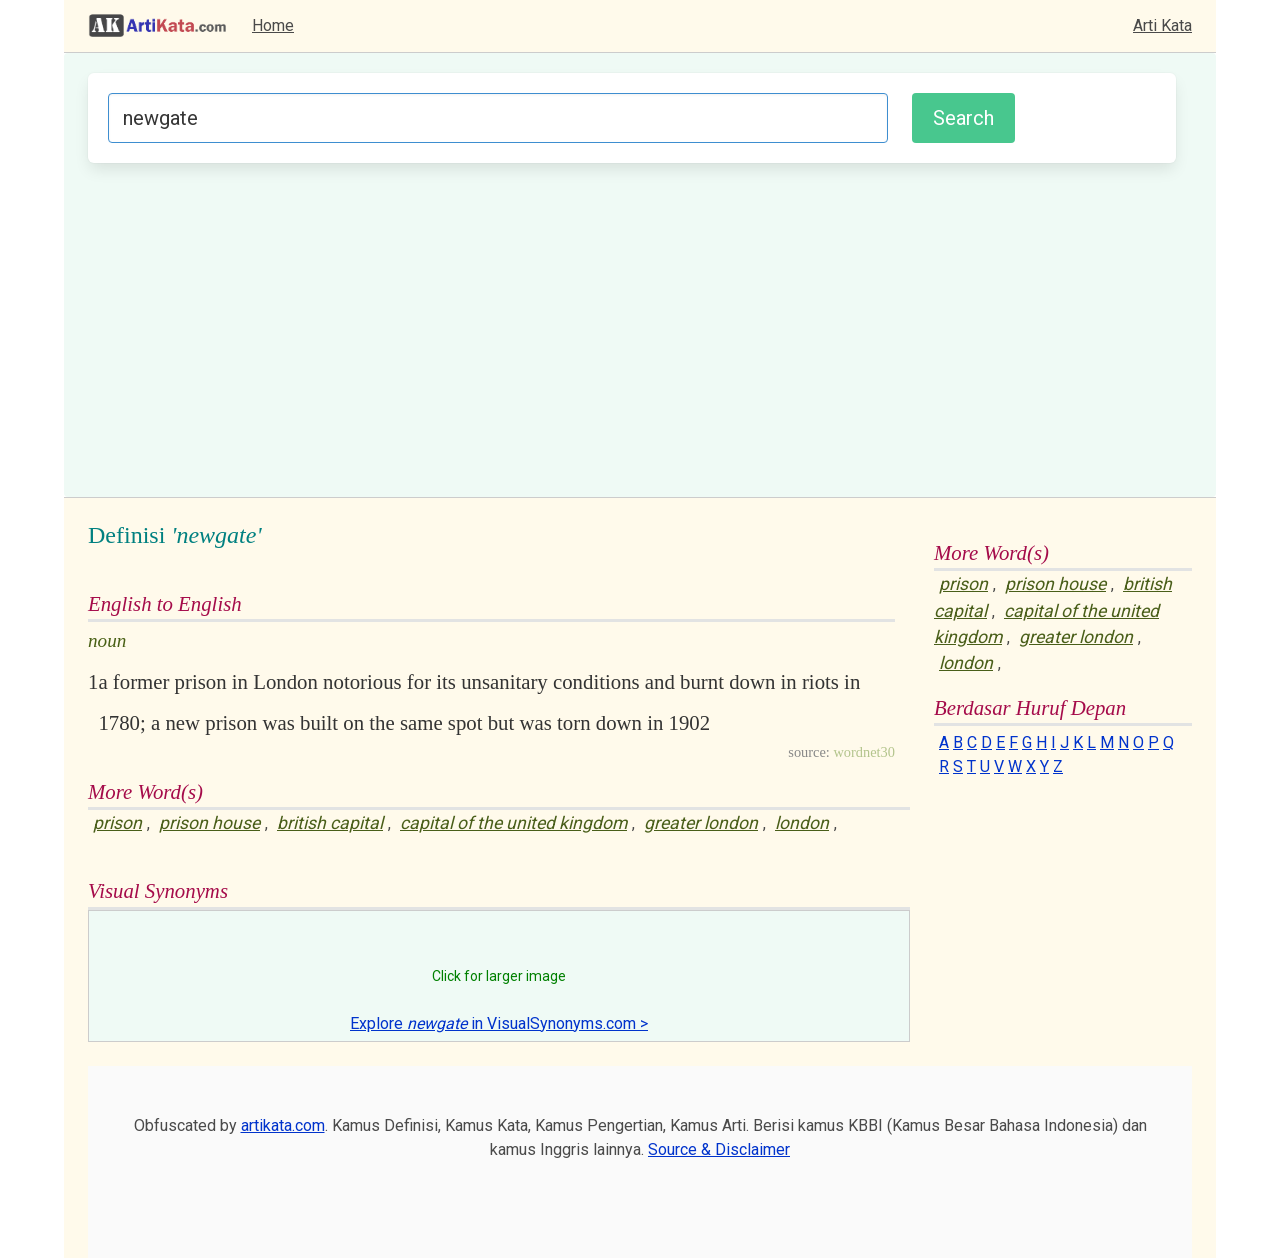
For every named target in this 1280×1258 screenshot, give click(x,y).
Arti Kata (1162, 25)
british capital (330, 823)
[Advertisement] (632, 327)
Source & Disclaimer (719, 1149)
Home (273, 25)
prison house (209, 823)
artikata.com (283, 1125)
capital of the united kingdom (513, 823)
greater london (701, 823)
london (802, 823)
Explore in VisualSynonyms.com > (499, 1023)
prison (117, 823)
